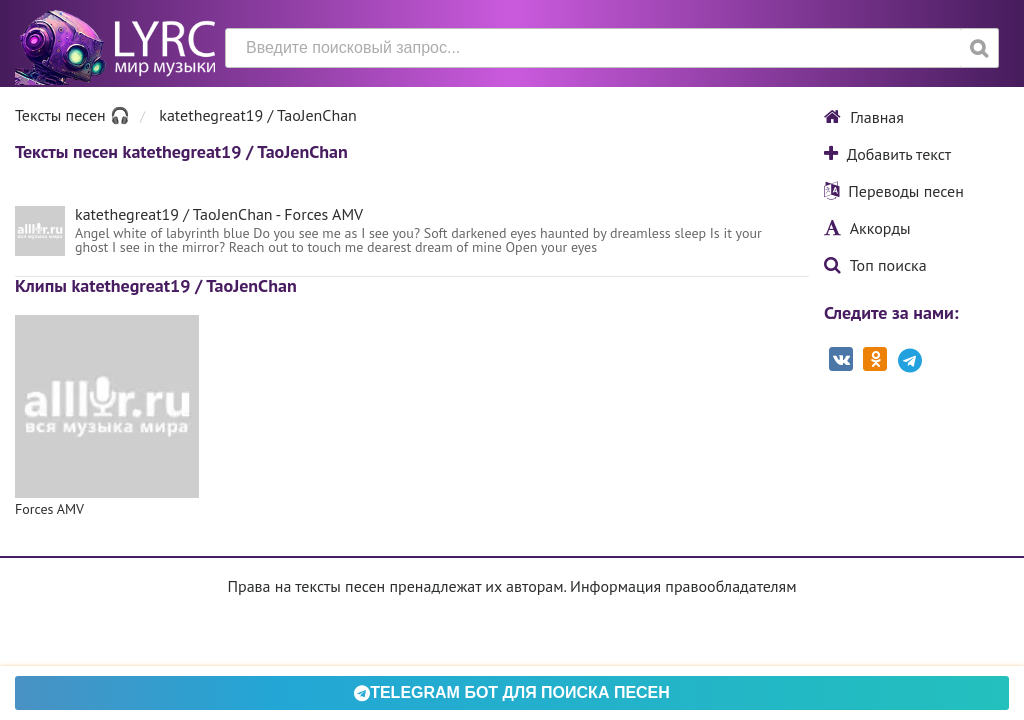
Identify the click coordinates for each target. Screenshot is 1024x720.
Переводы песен (894, 191)
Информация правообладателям (683, 586)
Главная (864, 117)
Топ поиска (875, 265)
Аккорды (867, 228)
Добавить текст (887, 154)
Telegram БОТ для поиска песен (512, 692)
